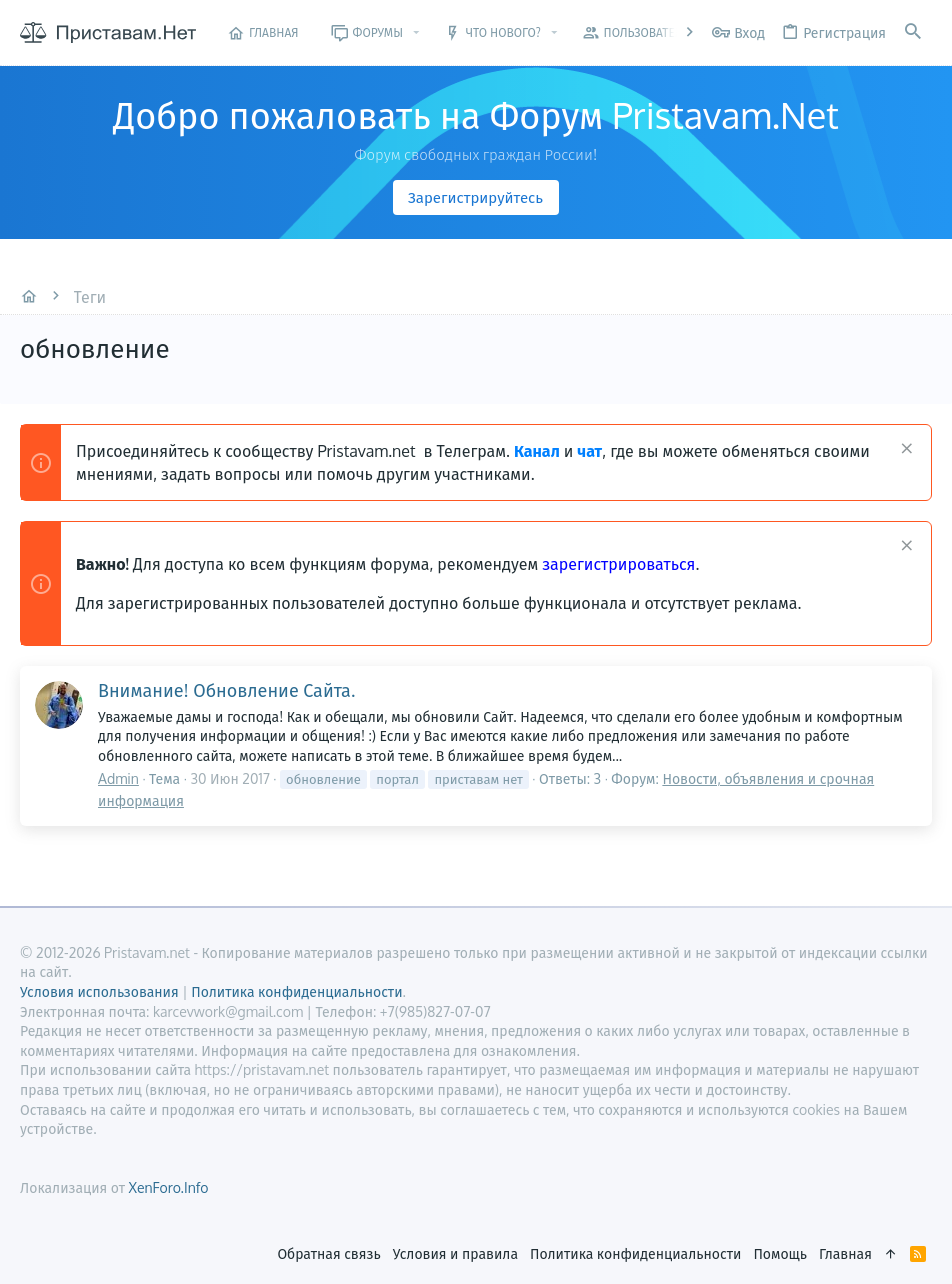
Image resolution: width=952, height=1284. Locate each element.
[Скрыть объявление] (904, 450)
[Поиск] (913, 32)
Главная (845, 1253)
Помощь (780, 1253)
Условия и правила (455, 1253)
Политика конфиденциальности (635, 1253)
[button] (416, 33)
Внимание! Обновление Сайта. (226, 690)
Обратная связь (328, 1253)
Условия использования (99, 991)
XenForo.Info (168, 1187)
